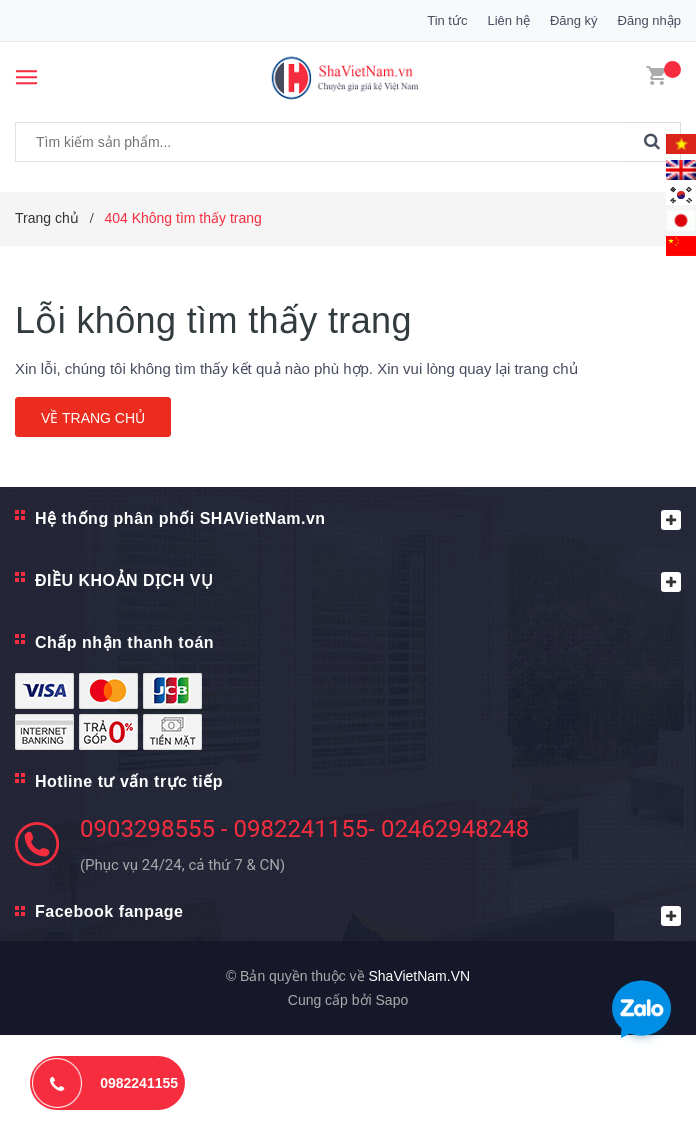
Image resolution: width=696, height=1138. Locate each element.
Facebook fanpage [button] (358, 914)
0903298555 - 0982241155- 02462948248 (304, 829)
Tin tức (447, 20)
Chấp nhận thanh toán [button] (124, 642)
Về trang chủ (93, 418)
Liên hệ (508, 20)
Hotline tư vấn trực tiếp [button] (129, 781)
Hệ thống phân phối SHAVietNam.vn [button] (358, 520)
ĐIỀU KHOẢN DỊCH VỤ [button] (358, 582)
